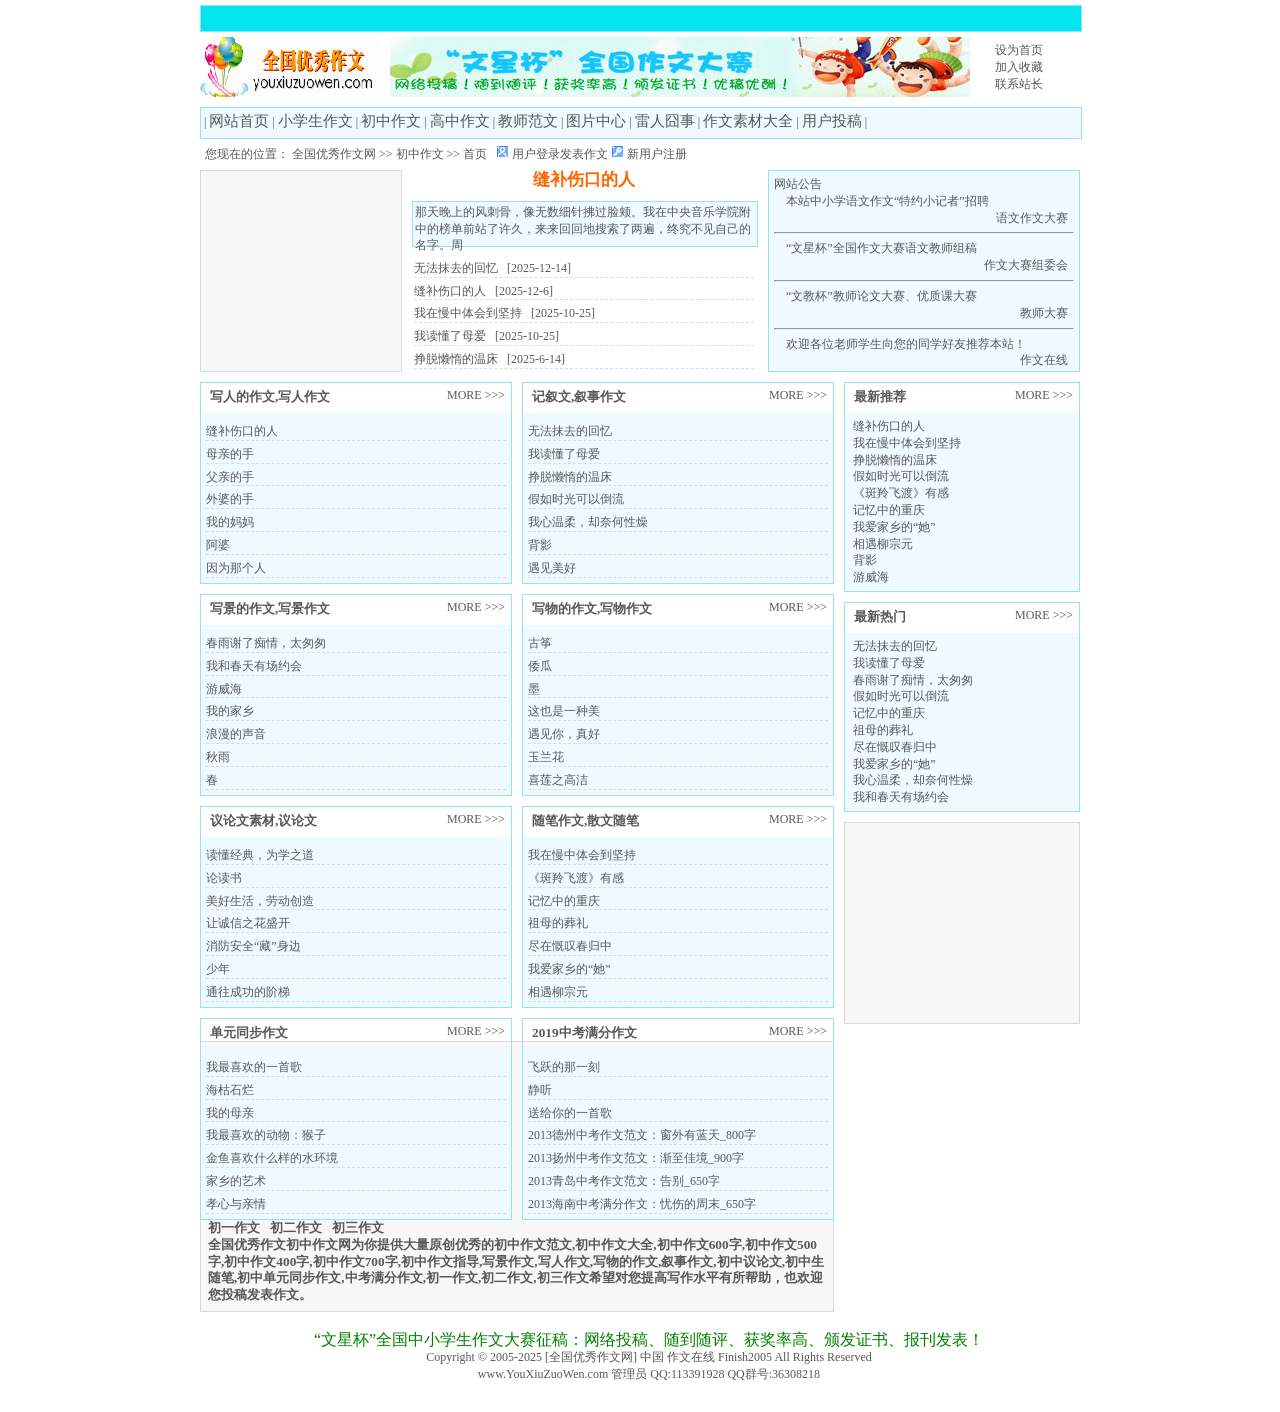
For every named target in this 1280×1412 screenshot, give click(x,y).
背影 (865, 560)
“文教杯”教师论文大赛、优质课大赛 (924, 305)
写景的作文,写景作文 (270, 608)
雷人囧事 (665, 121)
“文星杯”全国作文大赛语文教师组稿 (924, 257)
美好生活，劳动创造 (260, 901)
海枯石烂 (230, 1090)
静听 (540, 1090)
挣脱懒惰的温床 (456, 359)
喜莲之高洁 (558, 780)
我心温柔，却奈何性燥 (913, 780)
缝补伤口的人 (584, 179)
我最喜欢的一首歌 (254, 1067)
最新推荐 (880, 396)
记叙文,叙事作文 (579, 396)
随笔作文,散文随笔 (585, 820)
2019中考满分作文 (584, 1032)
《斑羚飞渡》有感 (901, 493)
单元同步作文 (249, 1032)
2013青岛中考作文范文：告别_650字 (624, 1181)
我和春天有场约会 (901, 797)
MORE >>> (1044, 395)
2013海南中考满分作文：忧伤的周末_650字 (642, 1204)
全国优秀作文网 (334, 154)
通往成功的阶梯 (248, 992)
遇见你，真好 (564, 734)
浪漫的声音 (236, 734)
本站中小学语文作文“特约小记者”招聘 (924, 210)
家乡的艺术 (236, 1181)
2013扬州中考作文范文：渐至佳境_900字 (636, 1158)
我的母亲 (230, 1113)
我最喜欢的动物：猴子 (266, 1135)
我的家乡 (230, 711)
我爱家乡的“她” (894, 527)
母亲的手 (230, 454)
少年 (218, 969)
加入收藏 (1019, 67)
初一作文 (234, 1227)
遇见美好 (552, 568)
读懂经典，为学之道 (260, 855)
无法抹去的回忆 (456, 268)
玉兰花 (546, 757)
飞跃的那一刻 (564, 1067)
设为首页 (1019, 50)
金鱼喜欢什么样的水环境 (272, 1158)
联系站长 (1019, 84)
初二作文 (296, 1227)
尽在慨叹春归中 (895, 747)
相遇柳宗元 (883, 544)
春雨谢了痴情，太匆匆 (913, 680)
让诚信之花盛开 (248, 923)
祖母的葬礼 (883, 730)
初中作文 (391, 121)
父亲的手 (230, 477)
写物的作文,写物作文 (592, 608)
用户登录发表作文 (560, 154)
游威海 (871, 577)
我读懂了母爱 (450, 336)
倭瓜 (540, 666)
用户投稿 (832, 121)
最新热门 (880, 616)
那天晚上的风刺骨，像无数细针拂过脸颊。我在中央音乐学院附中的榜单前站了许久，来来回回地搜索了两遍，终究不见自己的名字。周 (583, 229)
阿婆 (218, 545)
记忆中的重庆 (889, 510)
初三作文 (358, 1227)
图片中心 (596, 121)
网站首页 (239, 121)
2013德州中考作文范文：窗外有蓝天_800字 (642, 1135)
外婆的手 (230, 499)
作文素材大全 (748, 121)
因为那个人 (236, 568)
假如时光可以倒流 (901, 476)
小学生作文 (315, 121)
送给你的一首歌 (570, 1113)
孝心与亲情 (236, 1204)
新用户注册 (657, 154)
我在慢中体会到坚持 (468, 313)
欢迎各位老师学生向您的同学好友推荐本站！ (924, 353)
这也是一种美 (564, 711)
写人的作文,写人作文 (270, 396)
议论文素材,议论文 (263, 820)
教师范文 (528, 121)
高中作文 (460, 121)
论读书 (224, 878)
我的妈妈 (230, 522)
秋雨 (218, 757)
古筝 (540, 643)
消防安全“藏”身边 (253, 946)
